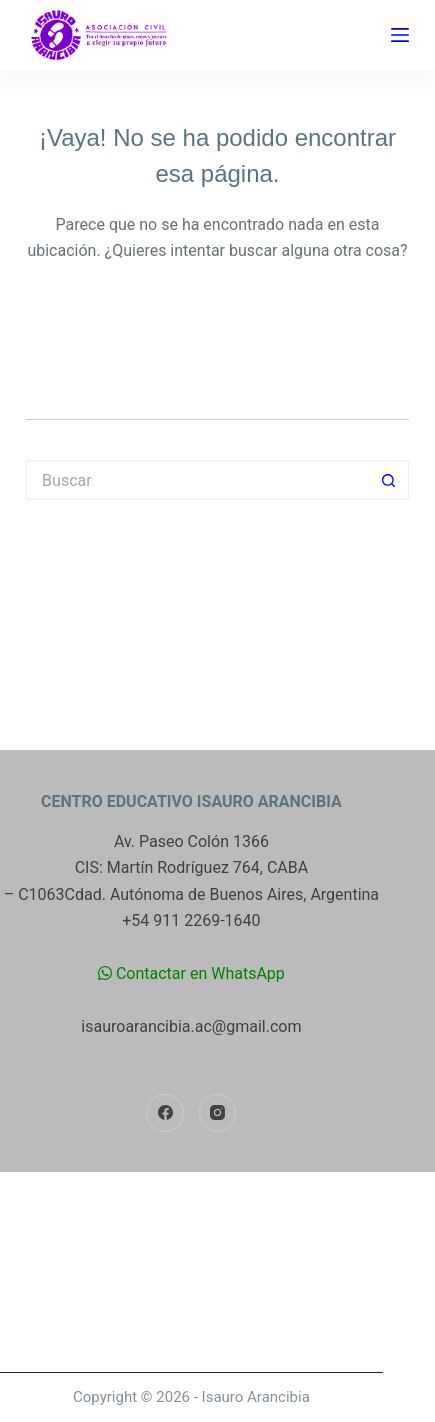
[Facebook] (165, 1113)
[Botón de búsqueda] (389, 480)
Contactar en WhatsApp (191, 973)
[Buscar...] (197, 480)
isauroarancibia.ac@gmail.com (191, 1026)
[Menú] (400, 35)
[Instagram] (218, 1113)
